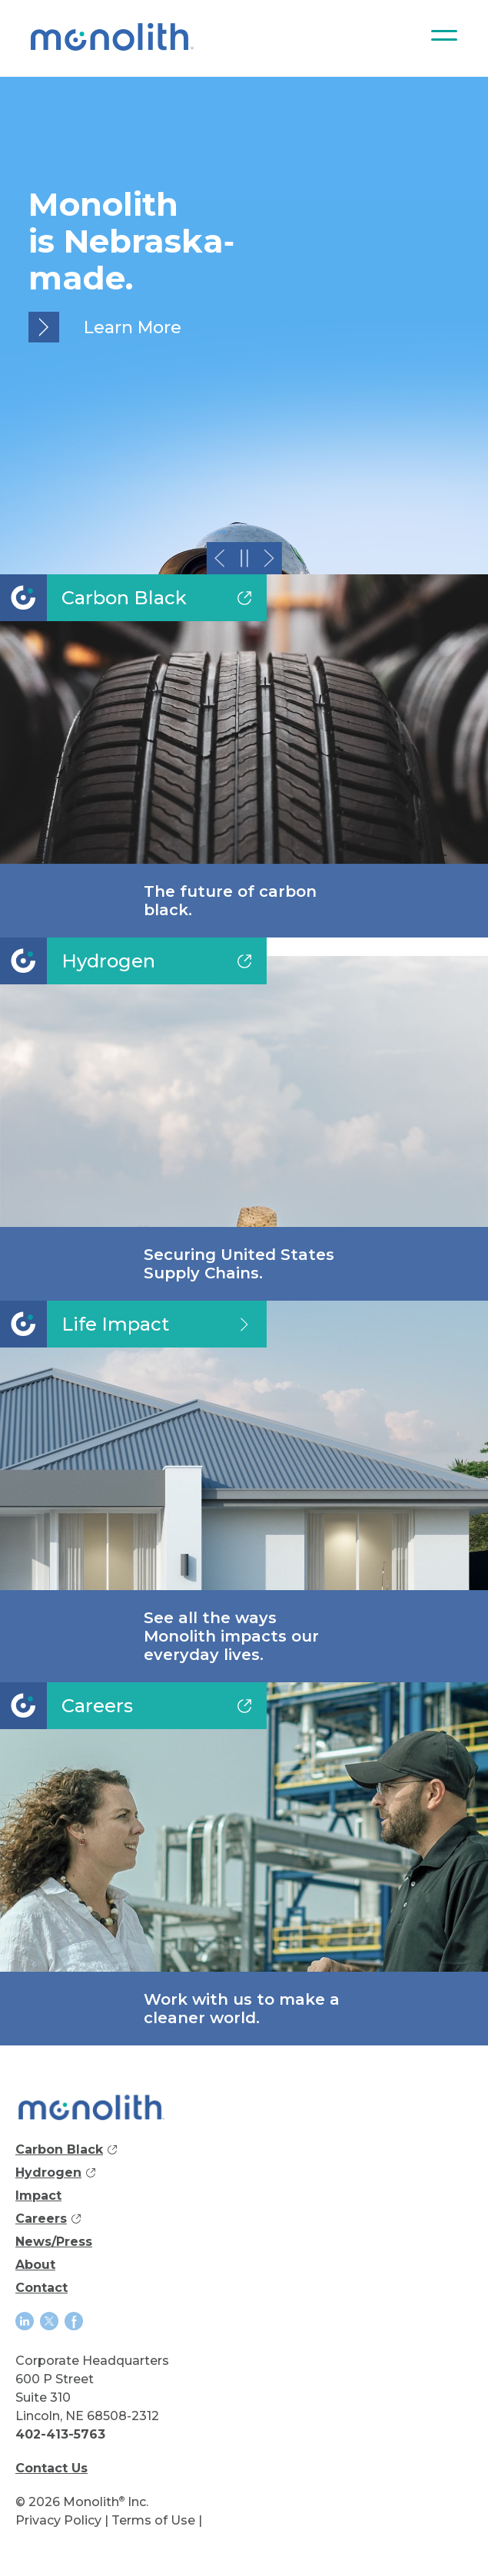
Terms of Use (153, 2520)
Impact (38, 2195)
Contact (41, 2287)
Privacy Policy (58, 2520)
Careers (48, 2220)
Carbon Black (66, 2151)
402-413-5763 (60, 2434)
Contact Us (51, 2468)
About (35, 2264)
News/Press (53, 2241)
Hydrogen (55, 2174)
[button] (219, 558)
